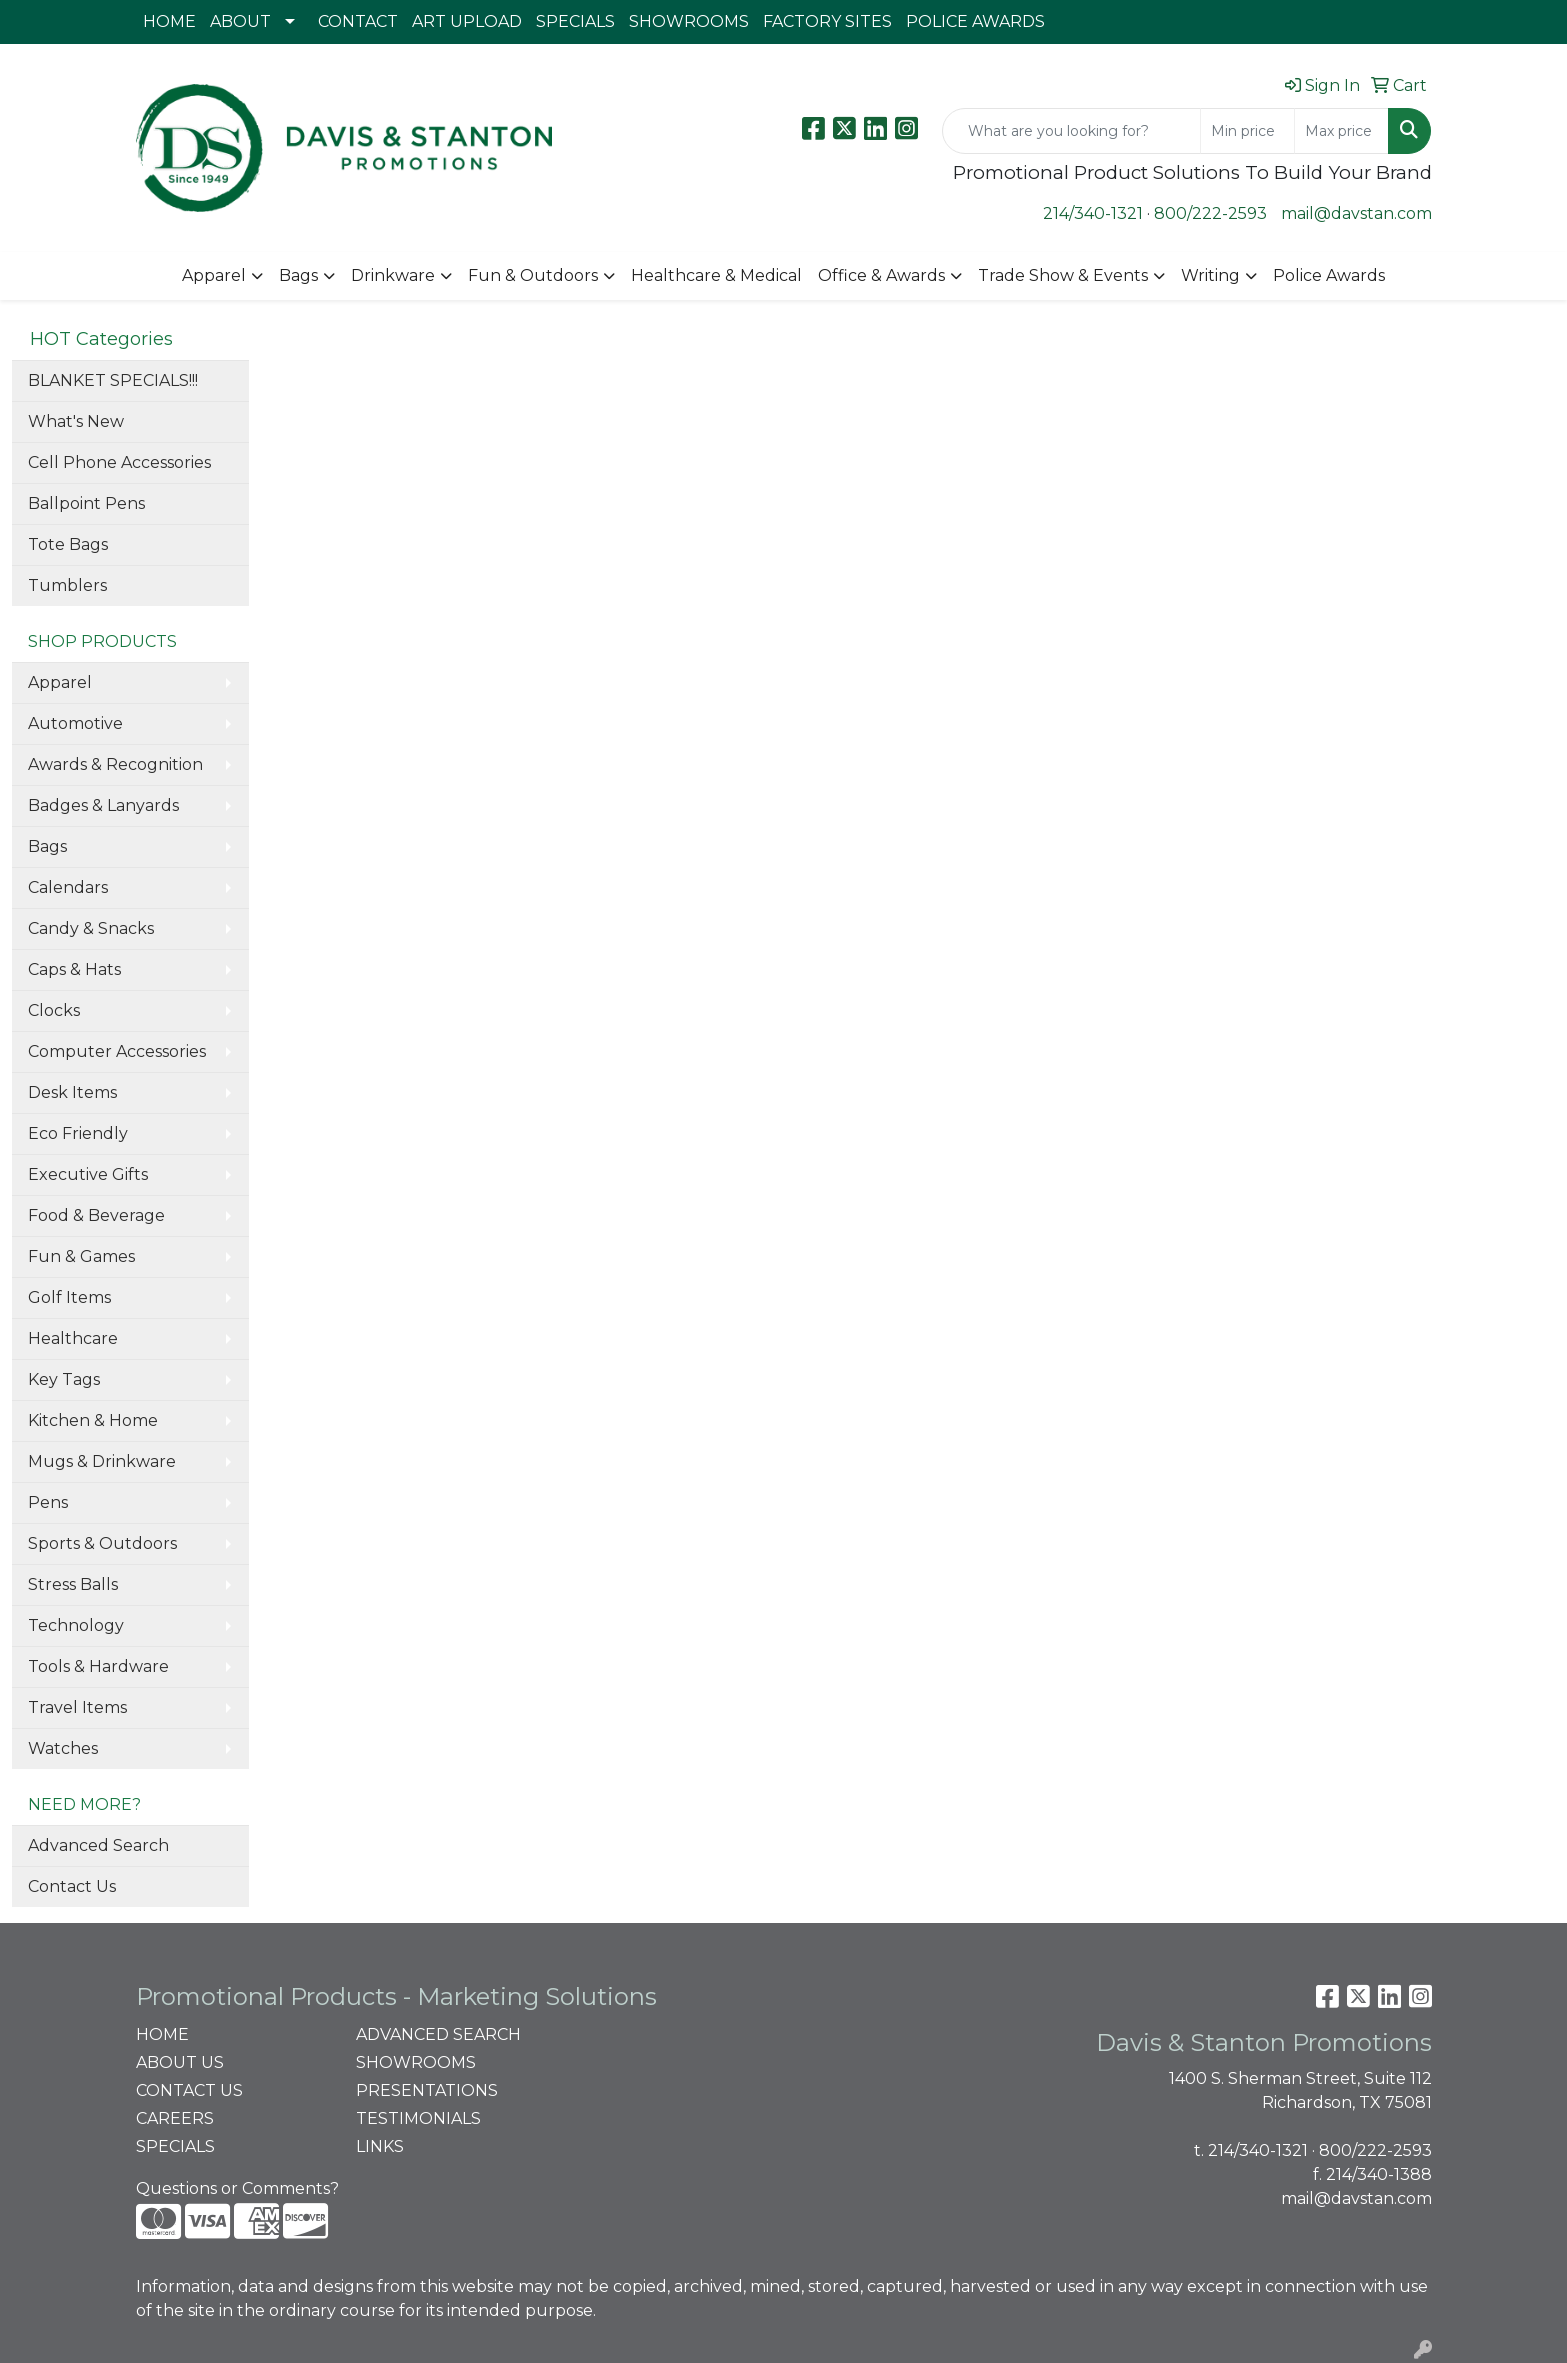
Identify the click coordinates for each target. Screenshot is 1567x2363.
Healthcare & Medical (716, 275)
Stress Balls (73, 1584)
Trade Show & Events (1063, 275)
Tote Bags (68, 544)
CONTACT (358, 21)
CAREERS (175, 2118)
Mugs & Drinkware (102, 1461)
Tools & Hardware (98, 1666)
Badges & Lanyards (103, 805)
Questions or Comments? (237, 2188)
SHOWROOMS (689, 21)
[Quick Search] (1071, 131)
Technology (76, 1625)
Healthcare (73, 1338)
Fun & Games (81, 1256)
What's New (76, 421)
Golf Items (69, 1297)
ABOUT (240, 21)
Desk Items (72, 1092)
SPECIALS (575, 21)
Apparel (214, 275)
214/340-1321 (1093, 213)
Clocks (54, 1010)
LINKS (380, 2146)
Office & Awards (881, 275)
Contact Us (72, 1886)
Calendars (68, 887)
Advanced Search (98, 1845)
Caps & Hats (74, 969)
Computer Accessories (117, 1051)
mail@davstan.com (1356, 213)
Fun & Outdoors (533, 275)
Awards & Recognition (115, 764)
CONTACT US (189, 2090)
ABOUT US (180, 2062)
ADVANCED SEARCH (438, 2034)
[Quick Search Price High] (1341, 131)
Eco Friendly (78, 1133)
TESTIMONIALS (418, 2118)
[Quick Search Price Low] (1247, 131)
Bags (298, 275)
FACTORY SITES (827, 21)
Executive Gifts (88, 1174)
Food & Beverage (96, 1215)
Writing (1210, 275)
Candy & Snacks (91, 928)
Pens (48, 1502)
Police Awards (1329, 275)
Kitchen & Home (93, 1420)
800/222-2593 (1210, 213)
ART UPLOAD (467, 21)
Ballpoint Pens (86, 503)
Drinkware (393, 275)
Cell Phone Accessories (119, 462)
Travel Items (77, 1707)
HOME (169, 21)
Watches (63, 1748)
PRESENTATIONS (427, 2090)
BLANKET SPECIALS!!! (113, 380)
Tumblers (67, 585)
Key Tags (64, 1379)
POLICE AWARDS (975, 21)
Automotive (75, 723)
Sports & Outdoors (102, 1543)
